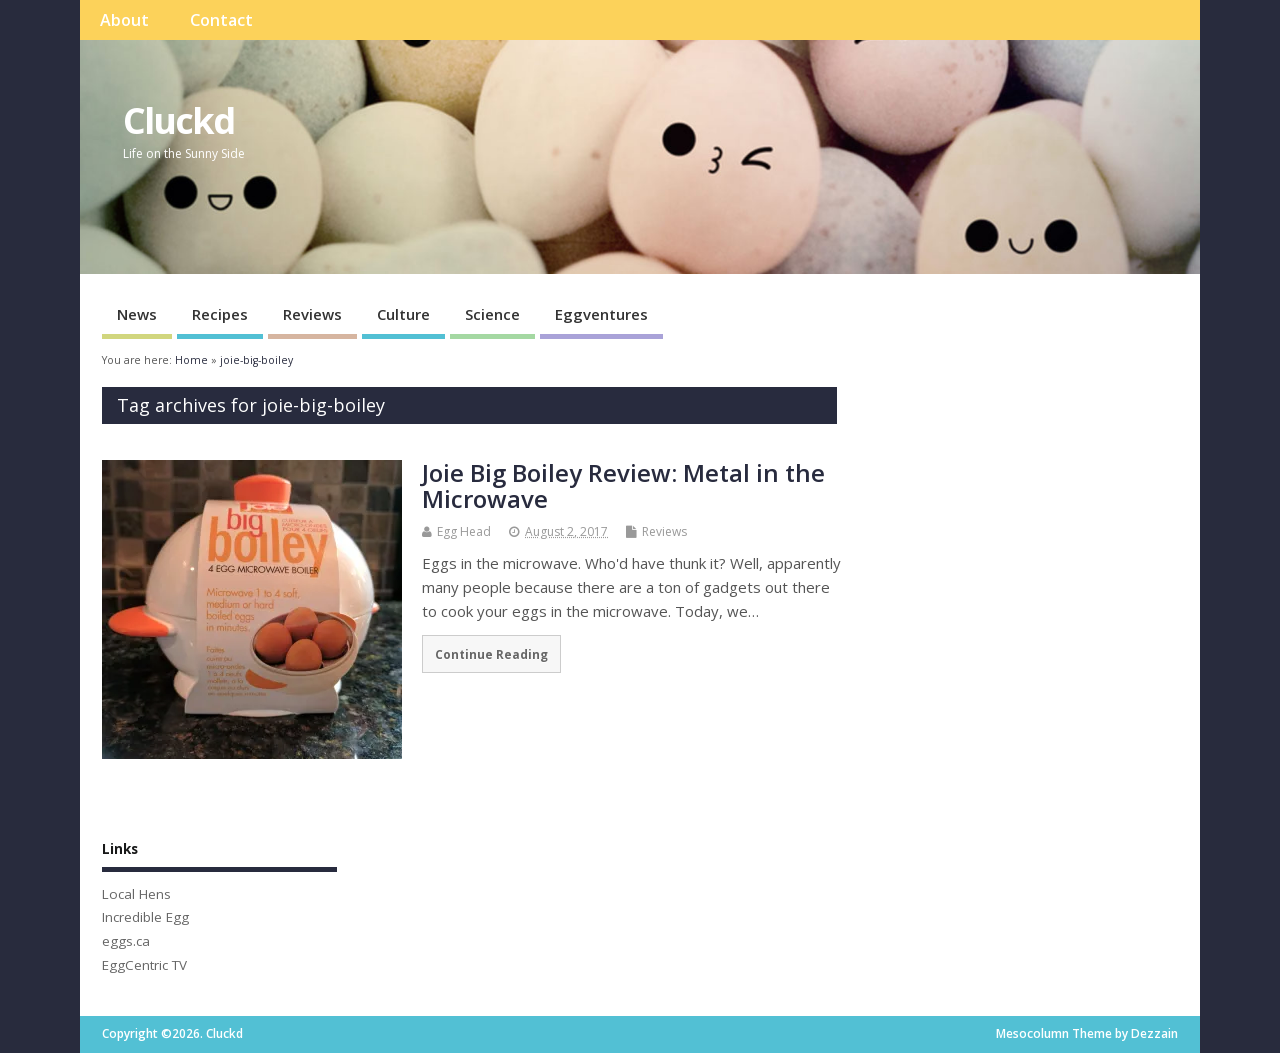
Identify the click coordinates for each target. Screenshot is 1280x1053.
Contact (221, 20)
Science (492, 314)
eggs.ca (126, 941)
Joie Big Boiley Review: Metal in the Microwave (623, 485)
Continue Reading (491, 654)
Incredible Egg (145, 917)
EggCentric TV (144, 965)
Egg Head (464, 531)
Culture (403, 314)
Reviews (312, 314)
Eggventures (601, 314)
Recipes (220, 314)
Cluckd (178, 120)
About (124, 20)
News (137, 314)
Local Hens (136, 894)
